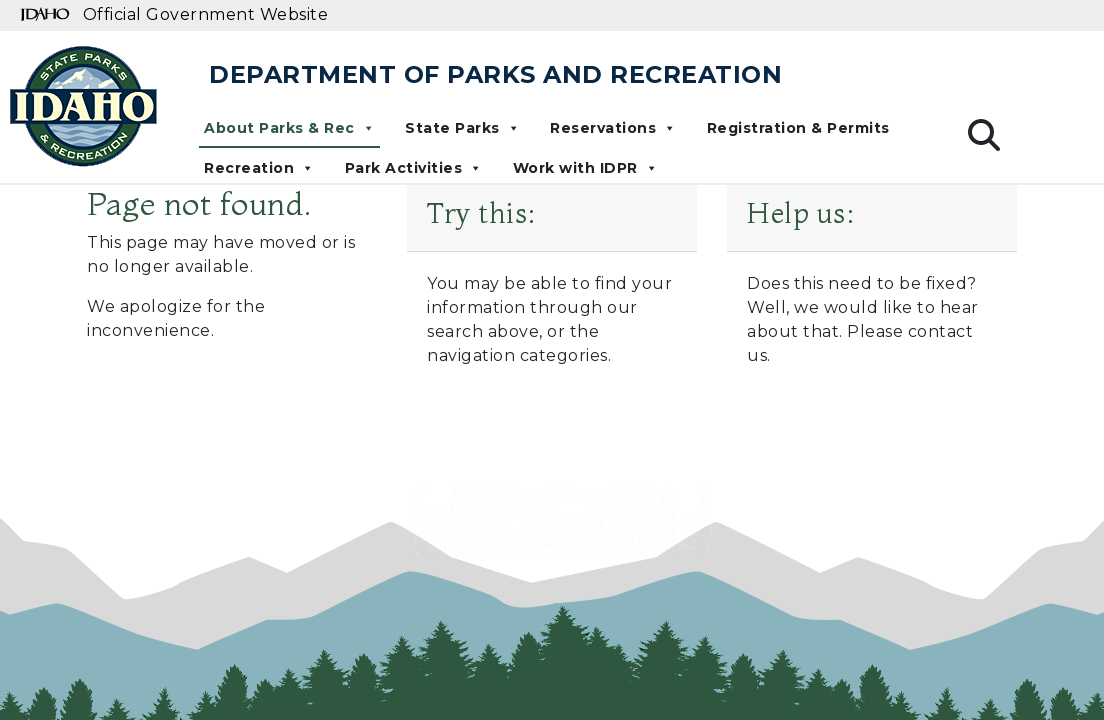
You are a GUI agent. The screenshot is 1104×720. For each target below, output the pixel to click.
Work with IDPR (586, 168)
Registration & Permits (798, 128)
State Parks (462, 128)
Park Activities (414, 168)
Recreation (259, 168)
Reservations (613, 128)
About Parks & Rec (289, 128)
